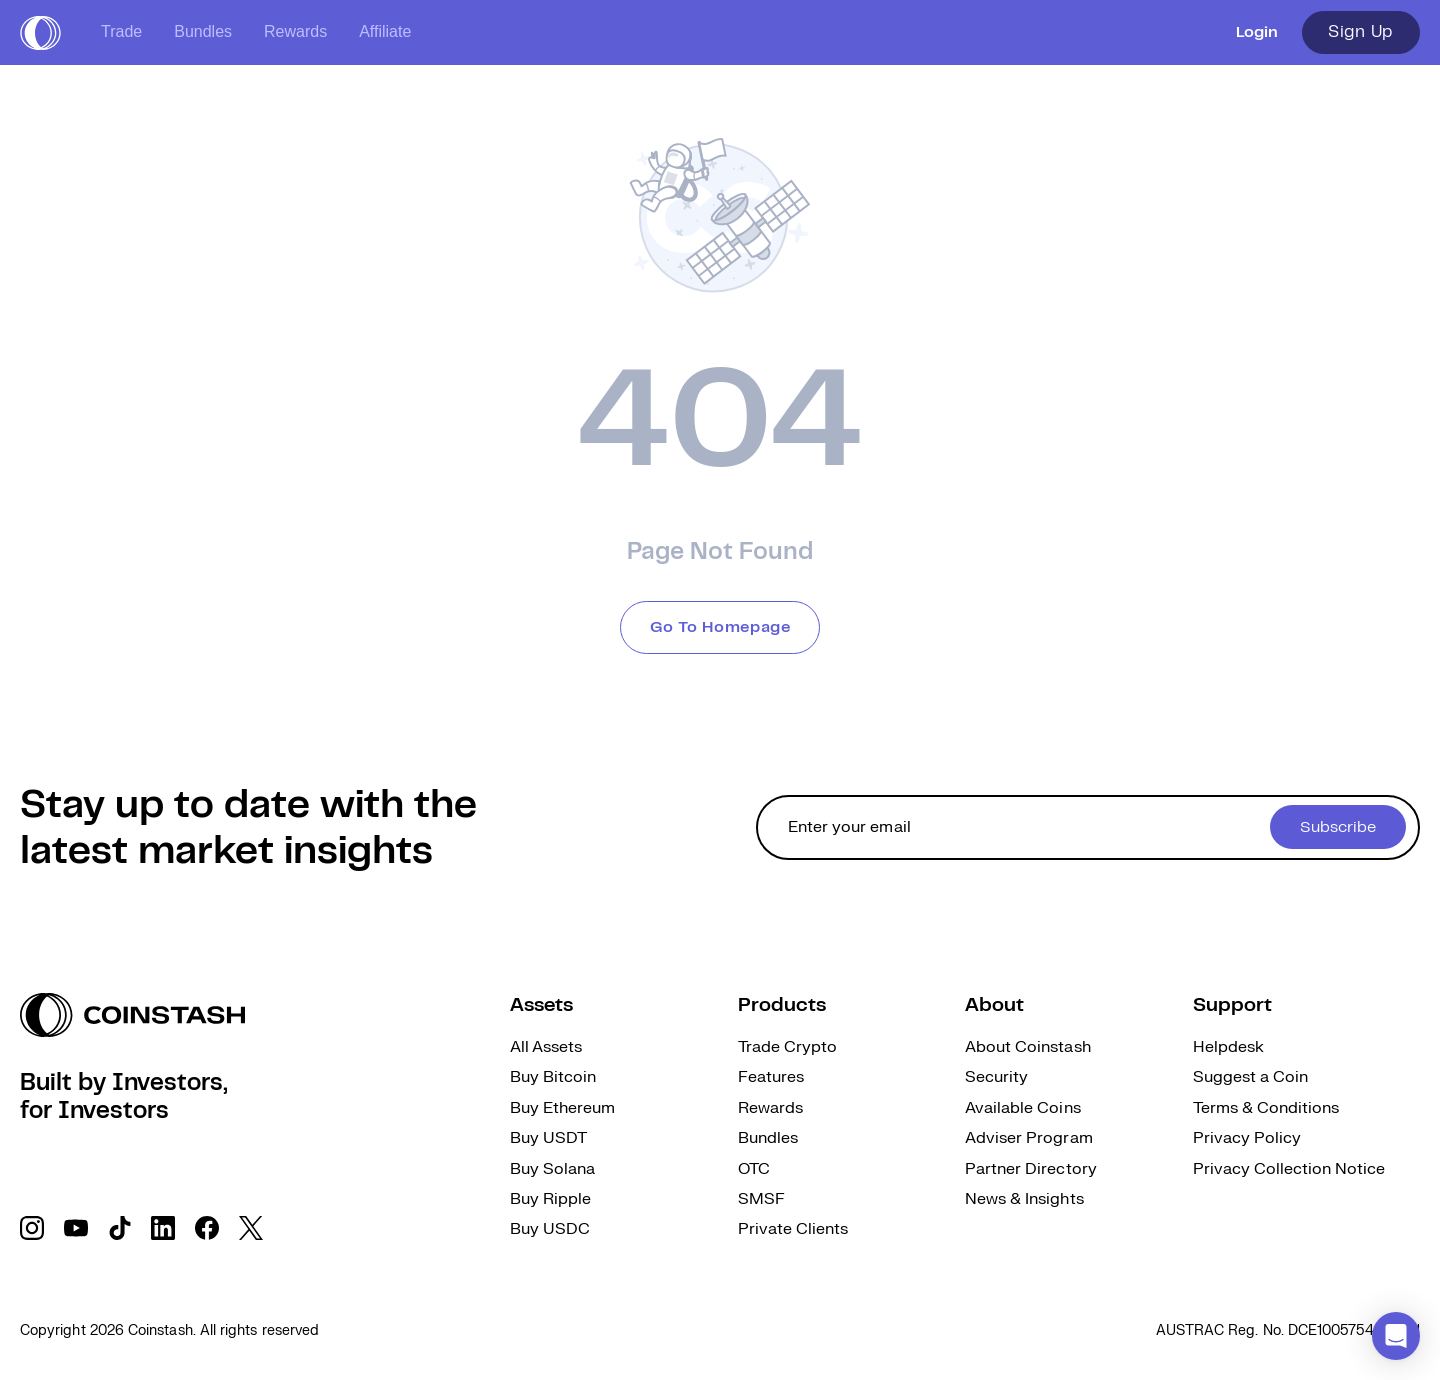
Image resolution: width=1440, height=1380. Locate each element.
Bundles (203, 31)
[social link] (32, 1228)
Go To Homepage (720, 627)
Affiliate (385, 31)
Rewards (295, 31)
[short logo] (40, 33)
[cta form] (1088, 827)
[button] (1396, 1336)
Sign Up (1361, 32)
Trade (121, 31)
